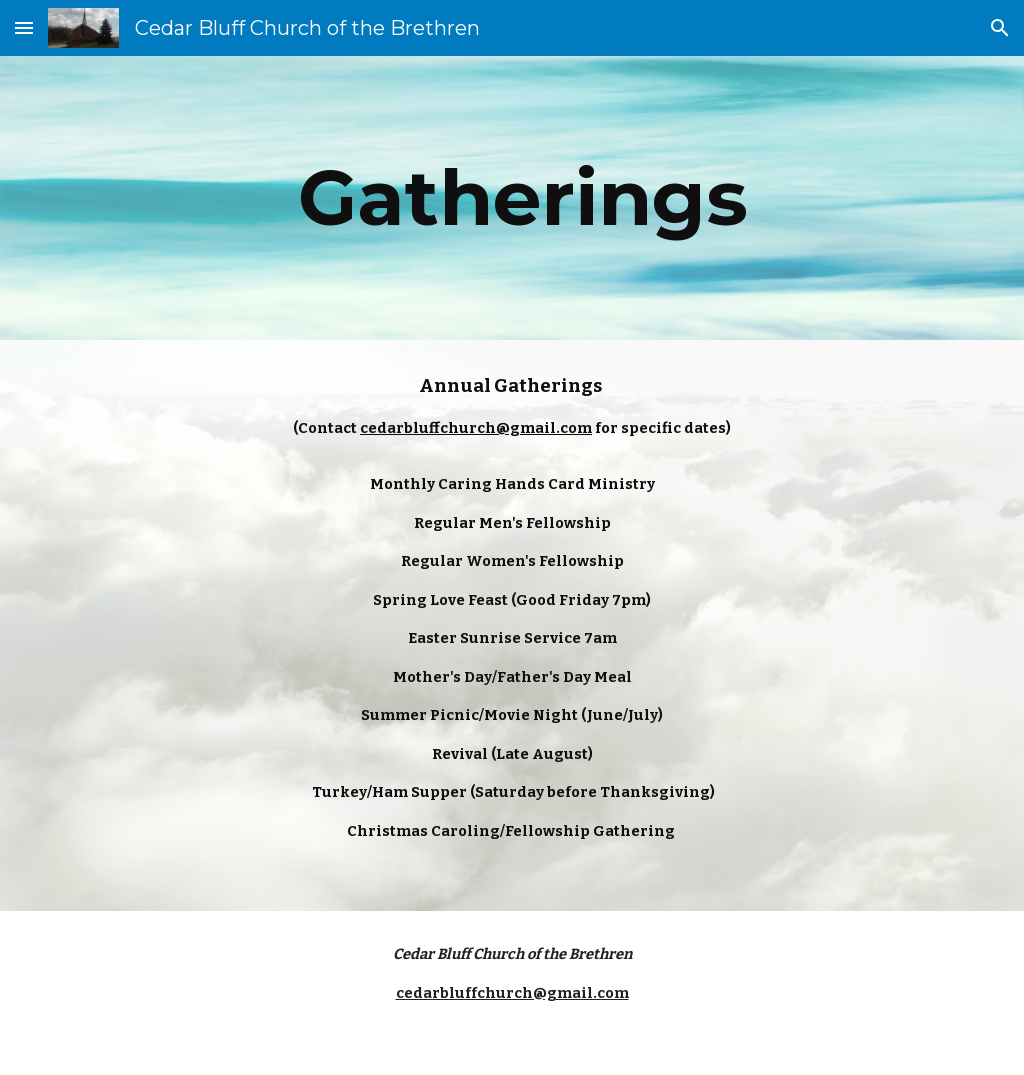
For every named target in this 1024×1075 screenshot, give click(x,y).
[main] (512, 198)
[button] (24, 27)
